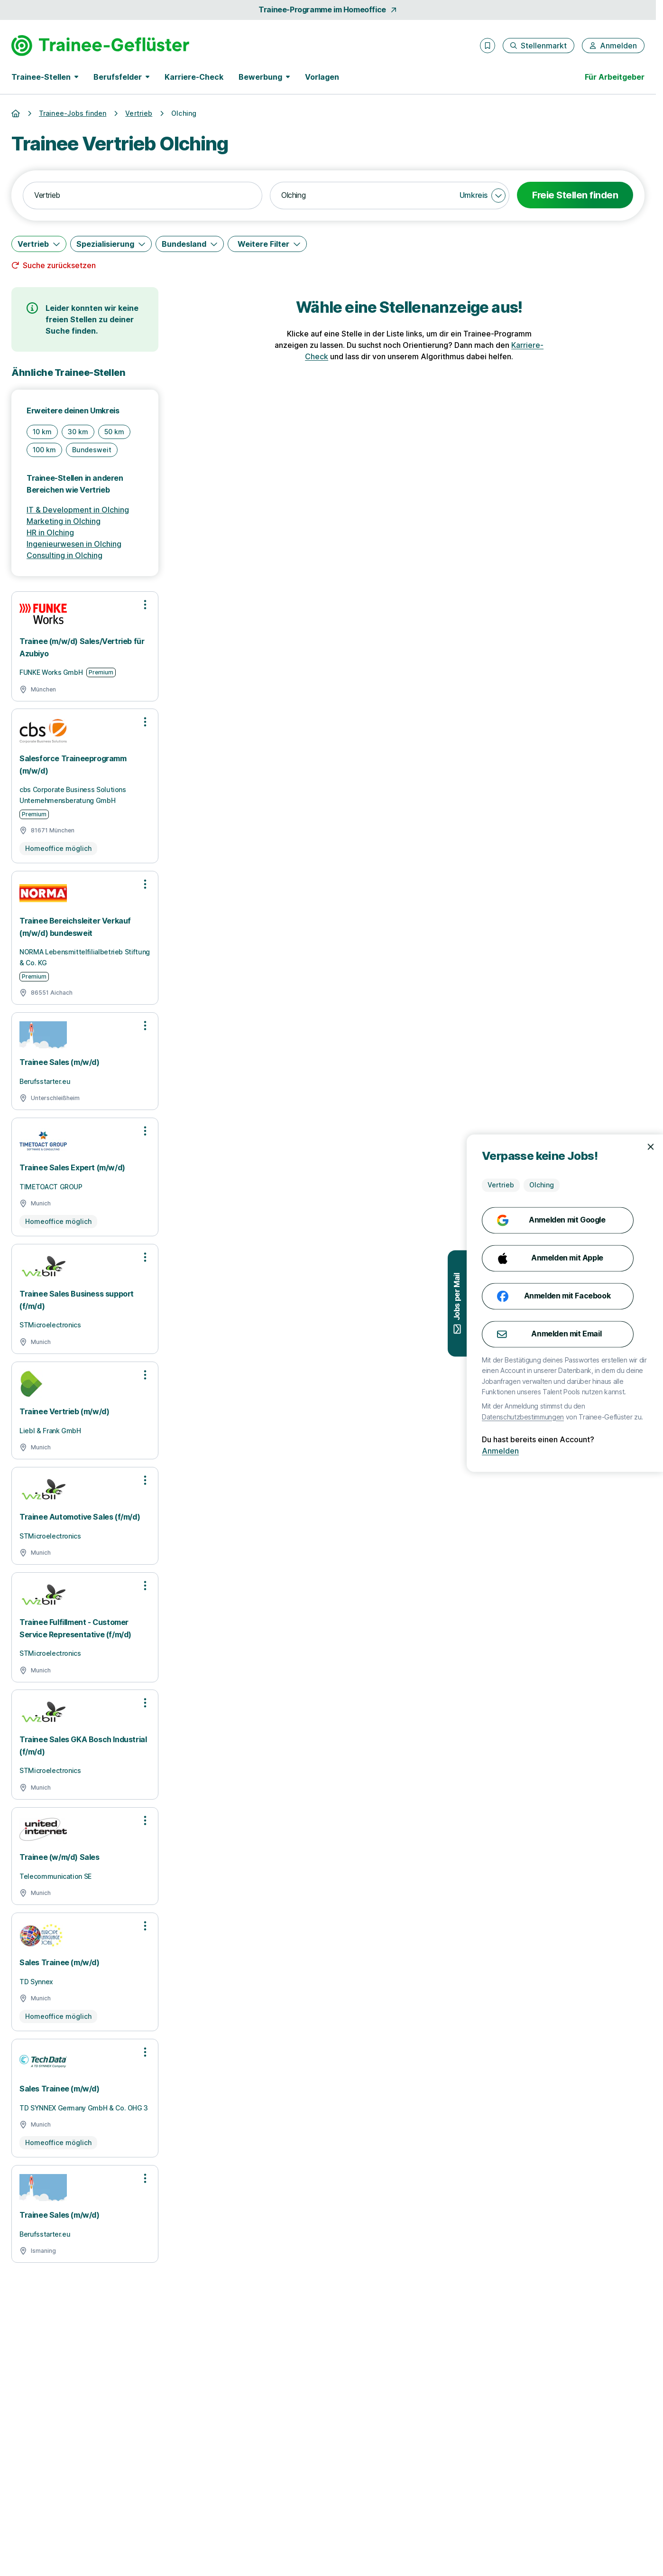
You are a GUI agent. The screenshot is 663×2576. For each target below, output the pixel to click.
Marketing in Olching (64, 521)
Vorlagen (322, 77)
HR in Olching (50, 532)
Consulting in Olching (64, 555)
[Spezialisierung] (111, 244)
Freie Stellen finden (575, 195)
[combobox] (142, 195)
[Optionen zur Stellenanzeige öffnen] (145, 604)
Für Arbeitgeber (615, 77)
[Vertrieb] (38, 244)
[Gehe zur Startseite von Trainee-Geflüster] (100, 45)
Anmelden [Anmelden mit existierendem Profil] (544, 1451)
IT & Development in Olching (78, 509)
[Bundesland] (190, 244)
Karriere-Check (194, 77)
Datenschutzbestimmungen (567, 1417)
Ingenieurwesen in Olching (74, 544)
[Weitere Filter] (267, 244)
